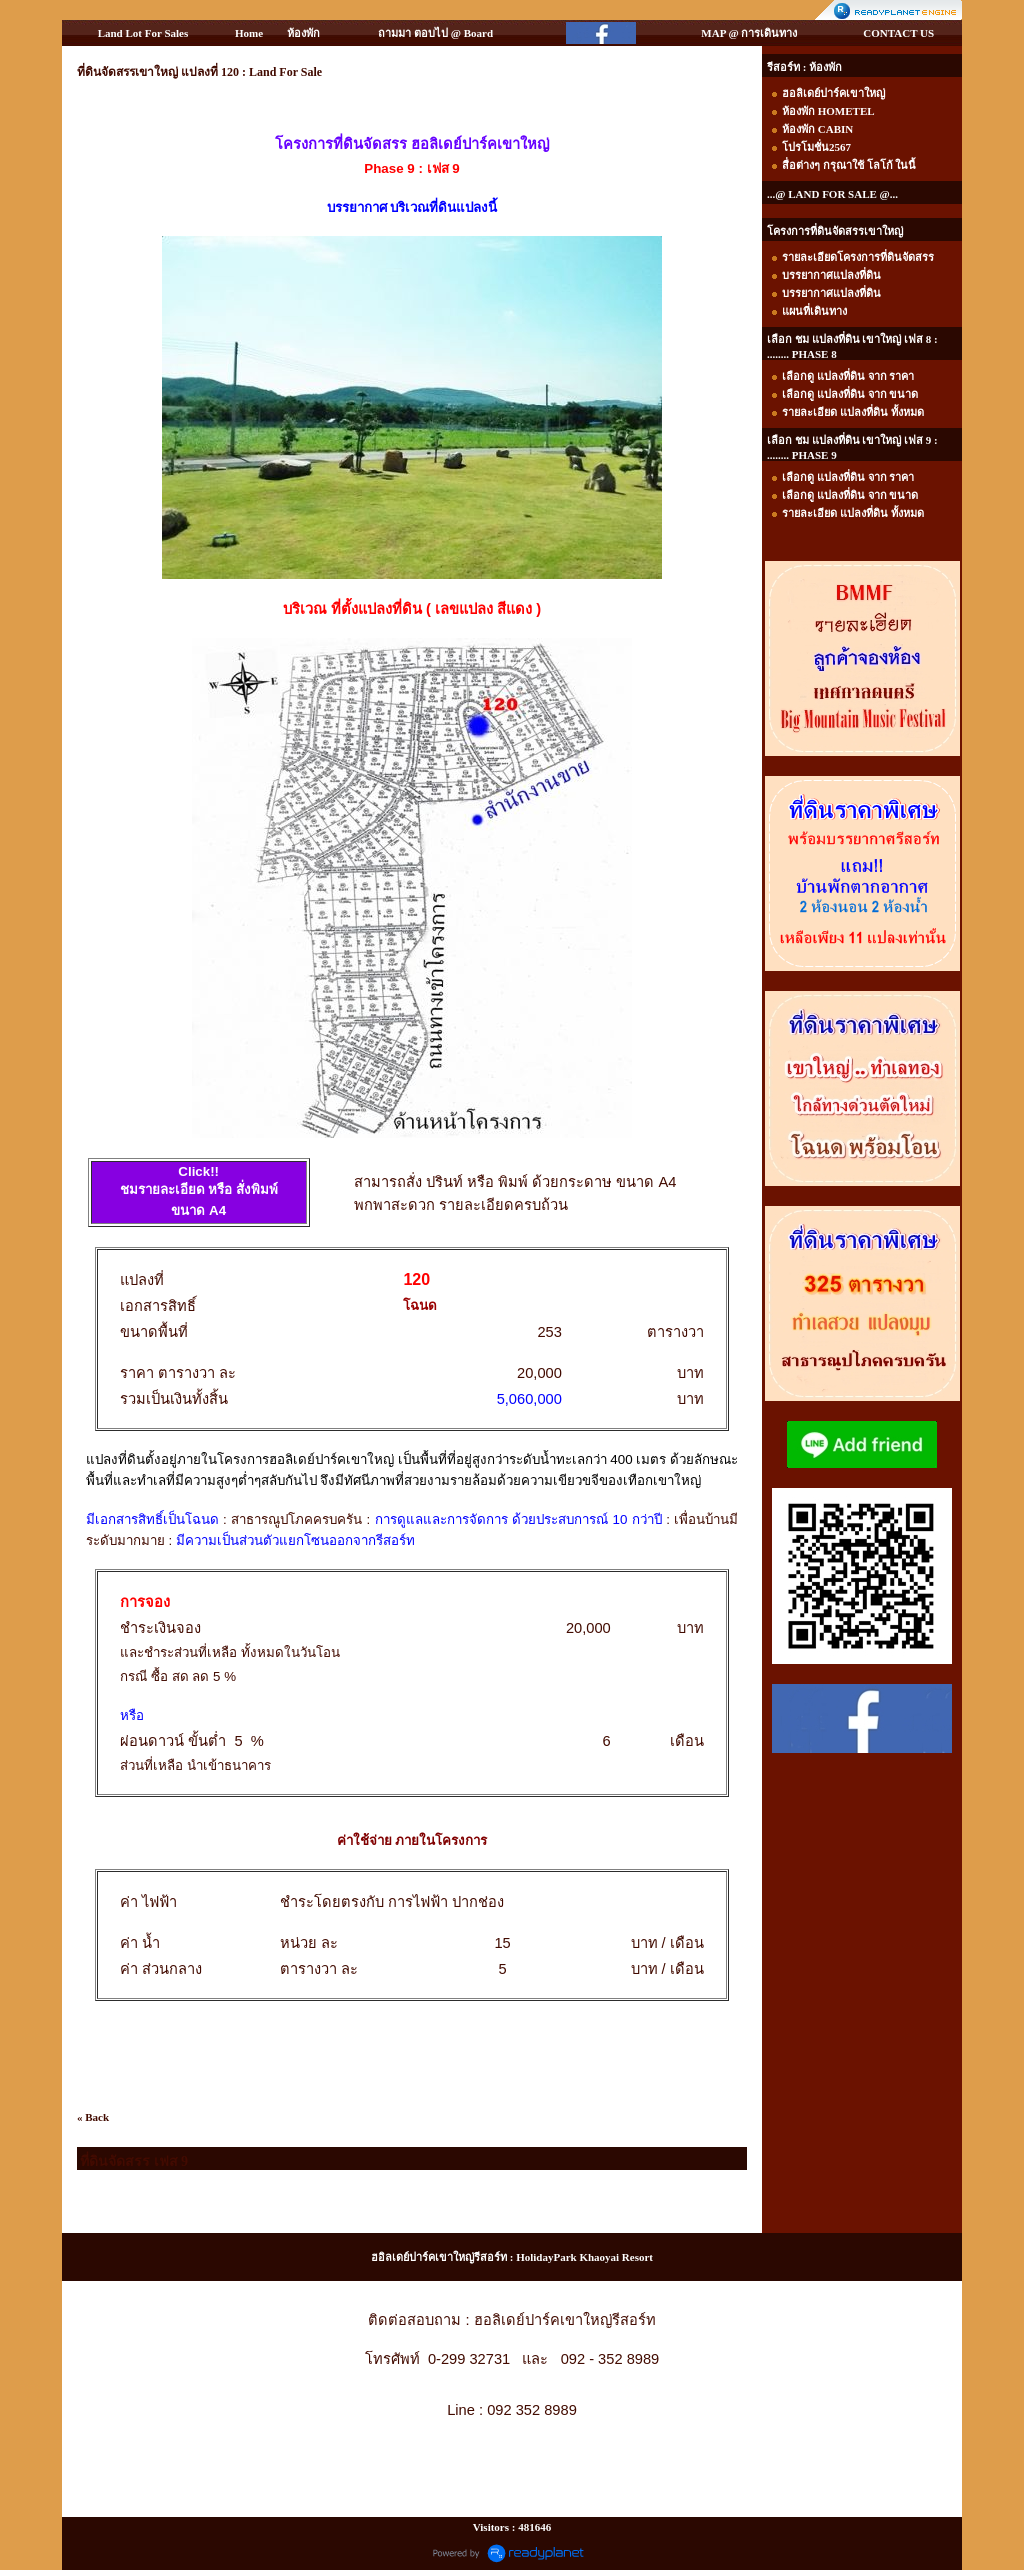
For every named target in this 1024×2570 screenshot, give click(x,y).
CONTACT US (898, 33)
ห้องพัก (303, 33)
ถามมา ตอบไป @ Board (435, 33)
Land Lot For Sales (143, 33)
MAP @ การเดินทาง (749, 33)
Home (249, 33)
